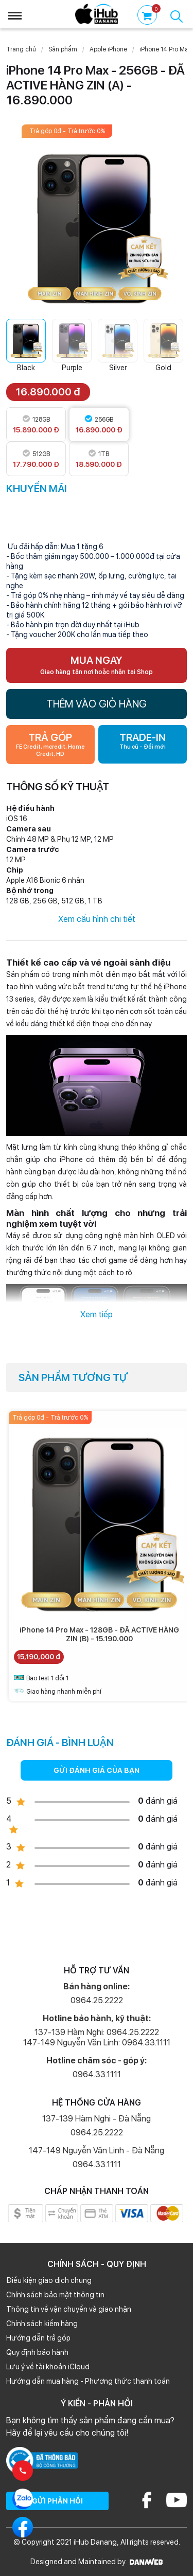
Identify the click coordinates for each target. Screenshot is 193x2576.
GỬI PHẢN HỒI (57, 2501)
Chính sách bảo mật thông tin (55, 2295)
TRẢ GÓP (50, 744)
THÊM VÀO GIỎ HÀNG (96, 704)
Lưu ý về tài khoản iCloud (48, 2367)
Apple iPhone (108, 49)
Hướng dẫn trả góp (38, 2338)
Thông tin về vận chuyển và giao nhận (68, 2309)
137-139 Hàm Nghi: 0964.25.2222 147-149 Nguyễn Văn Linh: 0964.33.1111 (96, 2037)
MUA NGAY (96, 665)
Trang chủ (21, 49)
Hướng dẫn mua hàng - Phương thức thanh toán (88, 2381)
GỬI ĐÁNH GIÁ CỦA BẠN (96, 1770)
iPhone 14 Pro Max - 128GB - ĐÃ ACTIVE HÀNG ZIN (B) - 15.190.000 (99, 1634)
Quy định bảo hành (37, 2352)
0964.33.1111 (97, 2074)
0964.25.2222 (97, 2000)
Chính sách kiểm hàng (42, 2323)
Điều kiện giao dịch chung (49, 2280)
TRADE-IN (142, 741)
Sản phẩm (62, 49)
